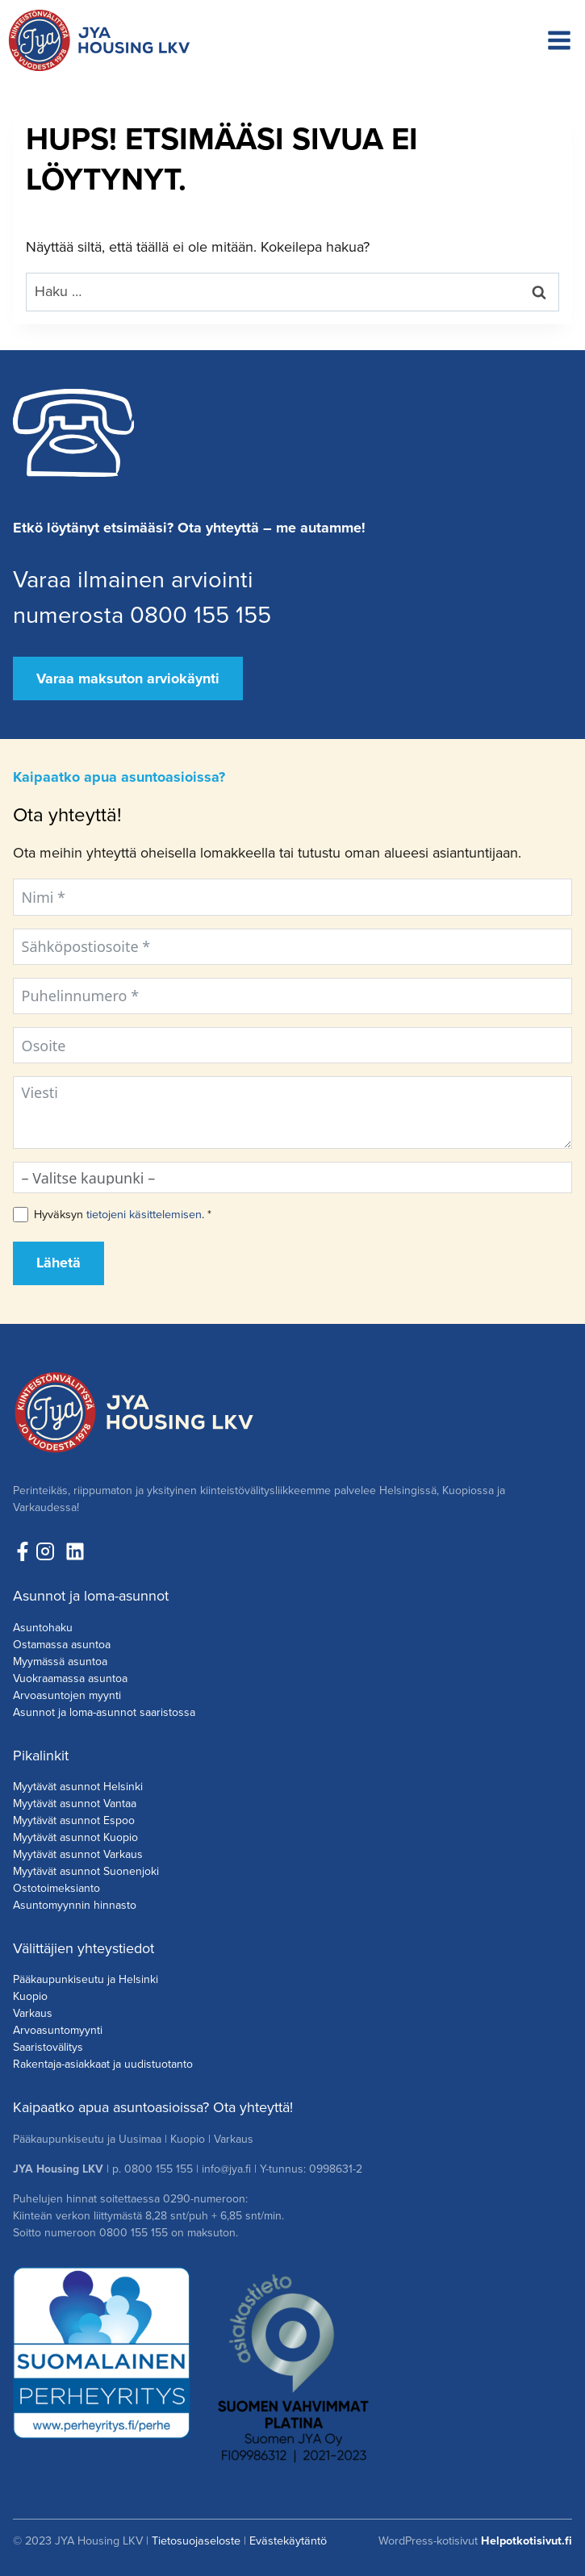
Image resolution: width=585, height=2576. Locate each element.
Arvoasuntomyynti (57, 2030)
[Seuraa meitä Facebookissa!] (22, 1551)
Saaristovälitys (48, 2047)
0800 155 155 (158, 2169)
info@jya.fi (226, 2169)
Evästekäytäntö (288, 2540)
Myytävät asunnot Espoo (74, 1820)
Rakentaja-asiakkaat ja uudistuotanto (103, 2064)
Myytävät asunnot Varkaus (78, 1854)
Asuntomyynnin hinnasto (74, 1905)
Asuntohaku (43, 1627)
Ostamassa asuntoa (62, 1644)
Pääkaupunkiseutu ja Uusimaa (87, 2139)
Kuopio (30, 1996)
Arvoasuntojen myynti (67, 1695)
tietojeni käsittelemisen (144, 1214)
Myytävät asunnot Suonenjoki (86, 1871)
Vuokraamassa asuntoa (70, 1678)
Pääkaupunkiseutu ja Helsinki (85, 1979)
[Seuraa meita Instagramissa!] (49, 1551)
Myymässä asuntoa (60, 1661)
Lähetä (58, 1262)
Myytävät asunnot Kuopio (75, 1837)
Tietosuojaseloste (196, 2540)
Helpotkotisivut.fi (526, 2540)
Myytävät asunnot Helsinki (78, 1786)
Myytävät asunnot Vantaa (74, 1803)
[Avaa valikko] (559, 40)
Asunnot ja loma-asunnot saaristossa (104, 1712)
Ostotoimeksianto (56, 1888)
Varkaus (32, 2013)
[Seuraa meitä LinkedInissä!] (75, 1551)
